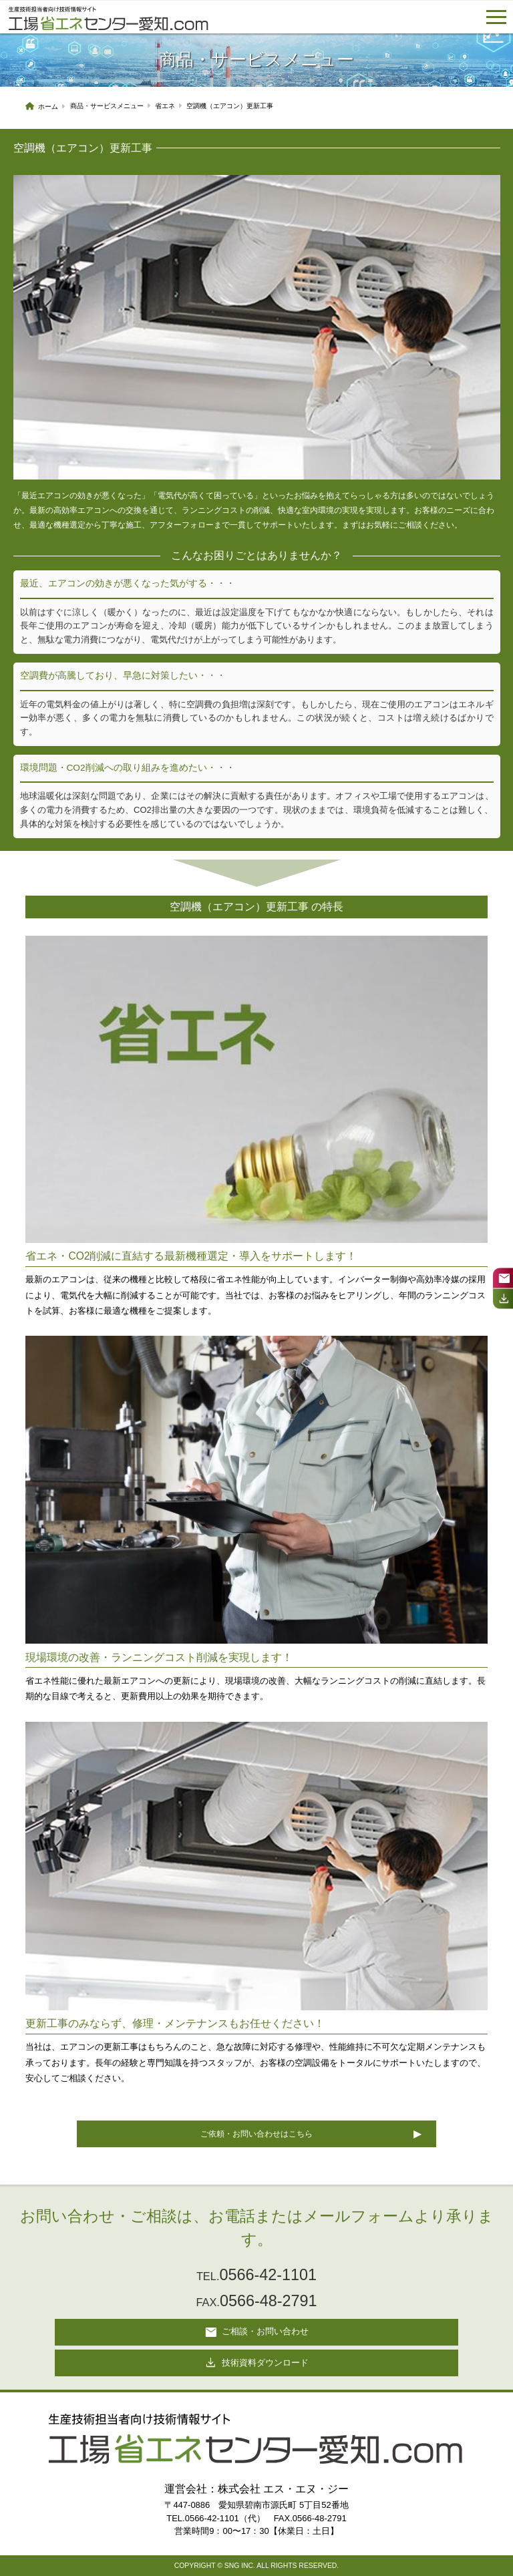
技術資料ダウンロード (256, 2363)
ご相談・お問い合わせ (256, 2332)
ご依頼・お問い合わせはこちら (256, 2134)
